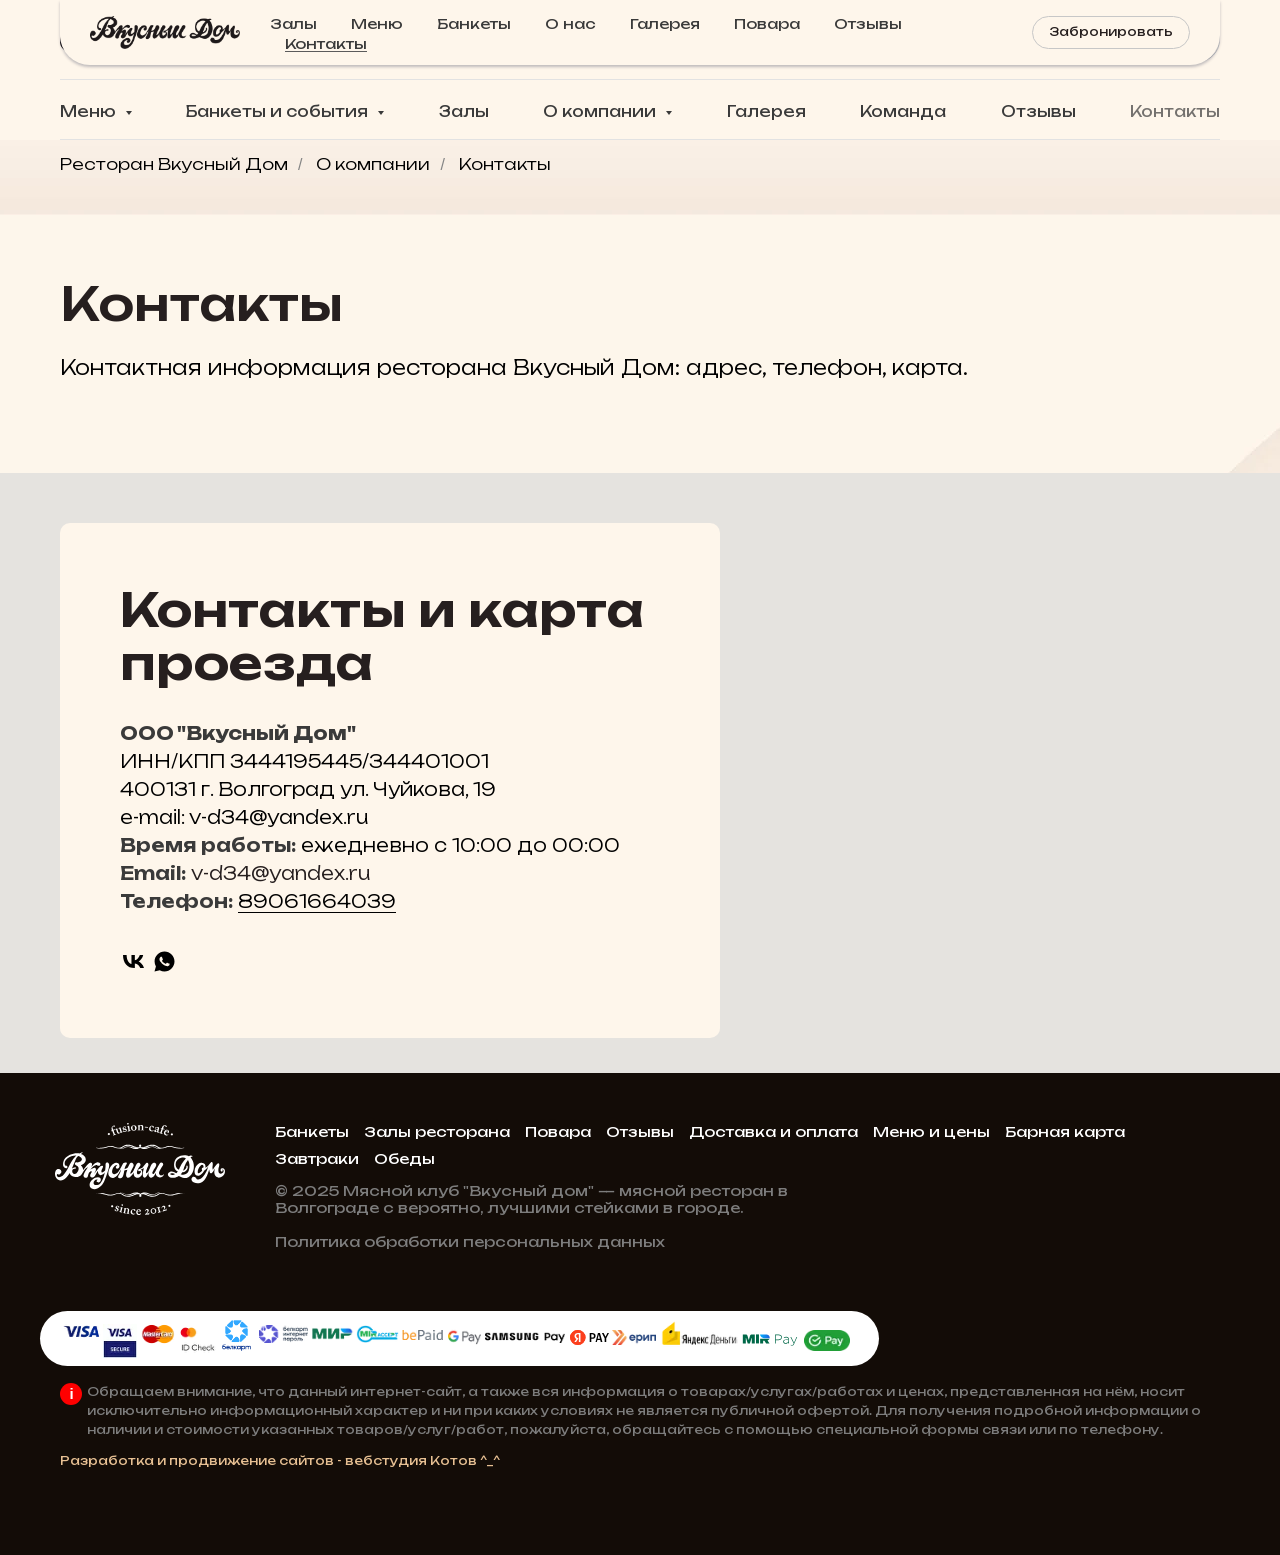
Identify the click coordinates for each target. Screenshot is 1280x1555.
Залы (464, 111)
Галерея (766, 111)
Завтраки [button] (317, 1158)
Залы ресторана (437, 1131)
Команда (903, 111)
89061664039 (317, 901)
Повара (558, 1131)
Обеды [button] (404, 1158)
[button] (1114, 40)
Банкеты (312, 1131)
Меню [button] (90, 111)
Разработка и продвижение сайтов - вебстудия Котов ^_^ (280, 1460)
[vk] (133, 961)
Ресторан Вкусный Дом (174, 164)
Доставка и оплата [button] (773, 1131)
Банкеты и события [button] (279, 111)
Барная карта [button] (1065, 1131)
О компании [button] (601, 111)
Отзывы (1038, 111)
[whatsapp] (164, 961)
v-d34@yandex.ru (280, 873)
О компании (373, 164)
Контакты (1175, 111)
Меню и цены (931, 1131)
